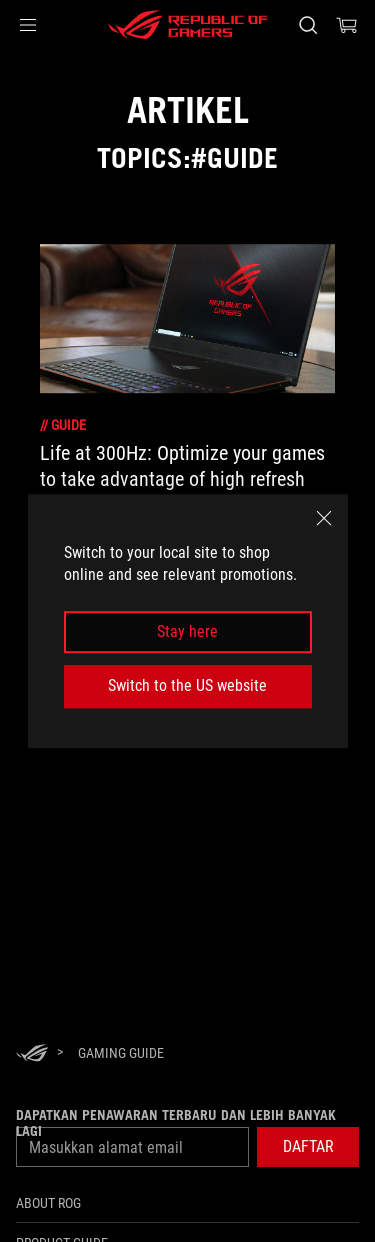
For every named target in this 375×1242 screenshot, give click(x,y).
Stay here (187, 631)
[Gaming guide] (121, 1053)
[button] (28, 25)
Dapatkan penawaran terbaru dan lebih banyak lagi (176, 1123)
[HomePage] (32, 1054)
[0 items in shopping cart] (347, 25)
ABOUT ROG (48, 1203)
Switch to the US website (187, 685)
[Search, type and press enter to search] (307, 25)
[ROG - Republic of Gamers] (188, 25)
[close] (324, 518)
